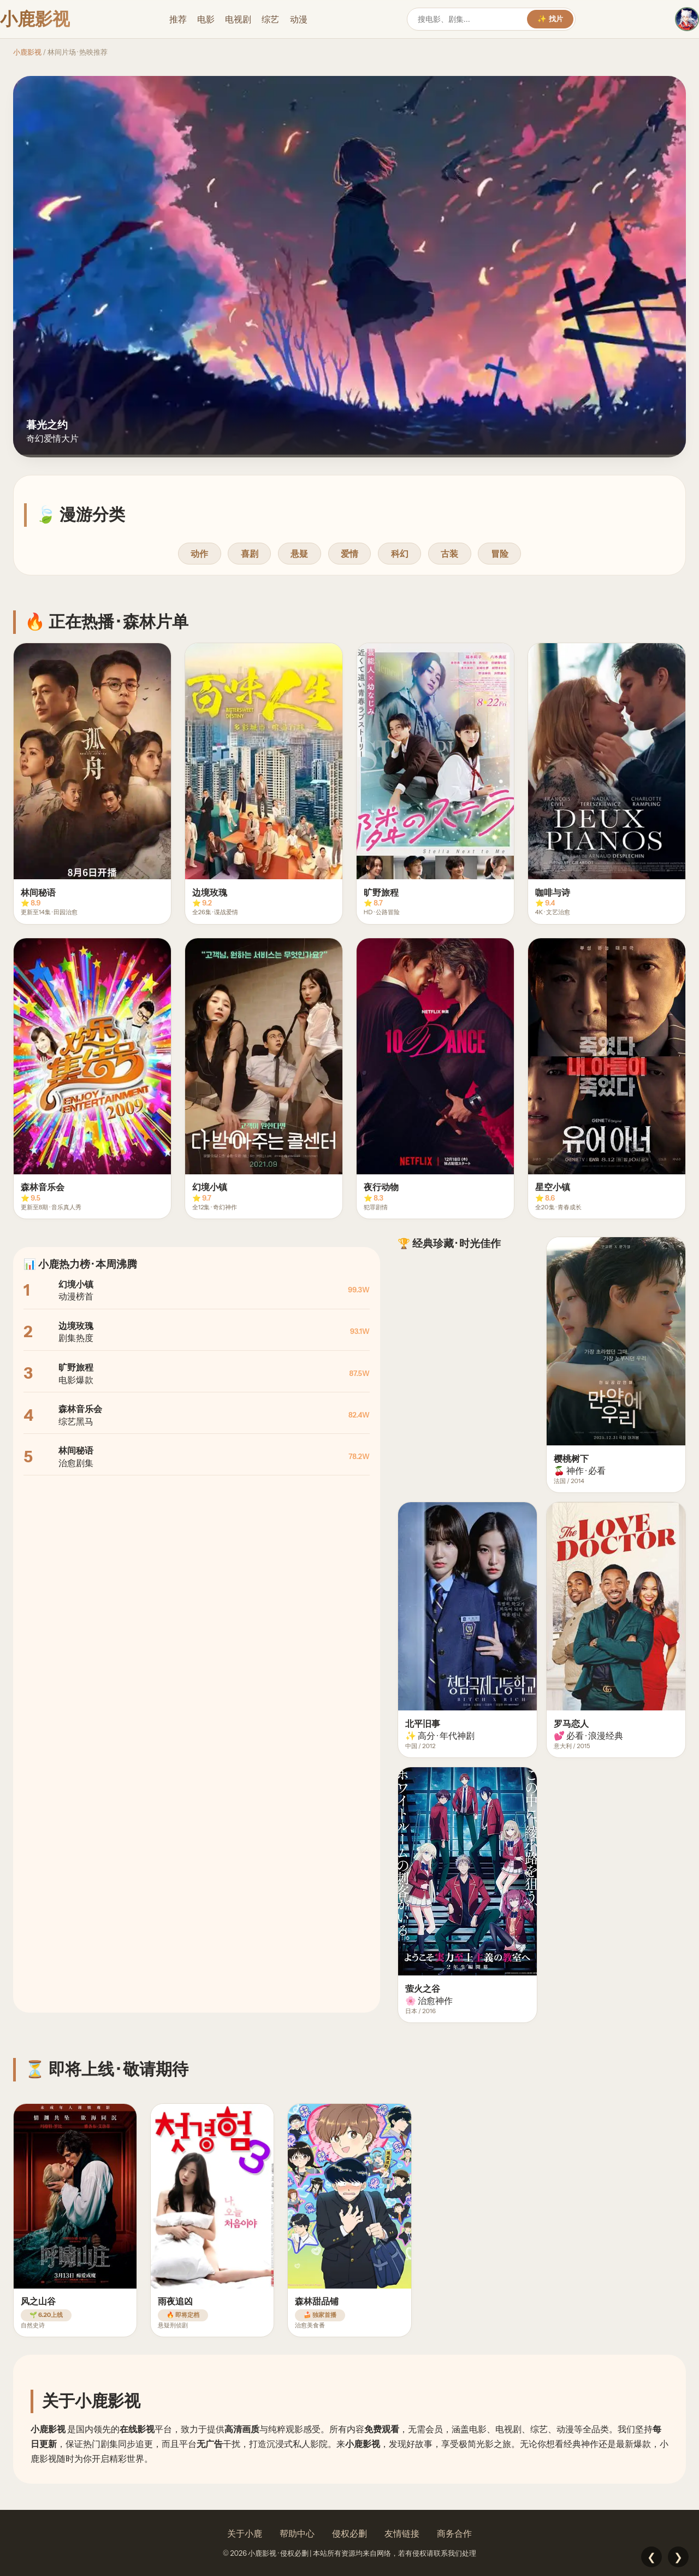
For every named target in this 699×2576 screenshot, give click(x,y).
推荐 (178, 19)
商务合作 (454, 2533)
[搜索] (472, 19)
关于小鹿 (244, 2533)
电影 (206, 19)
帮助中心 (297, 2533)
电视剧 (238, 19)
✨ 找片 (550, 19)
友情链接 (401, 2533)
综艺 (270, 19)
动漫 (298, 19)
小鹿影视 (27, 52)
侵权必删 (349, 2533)
